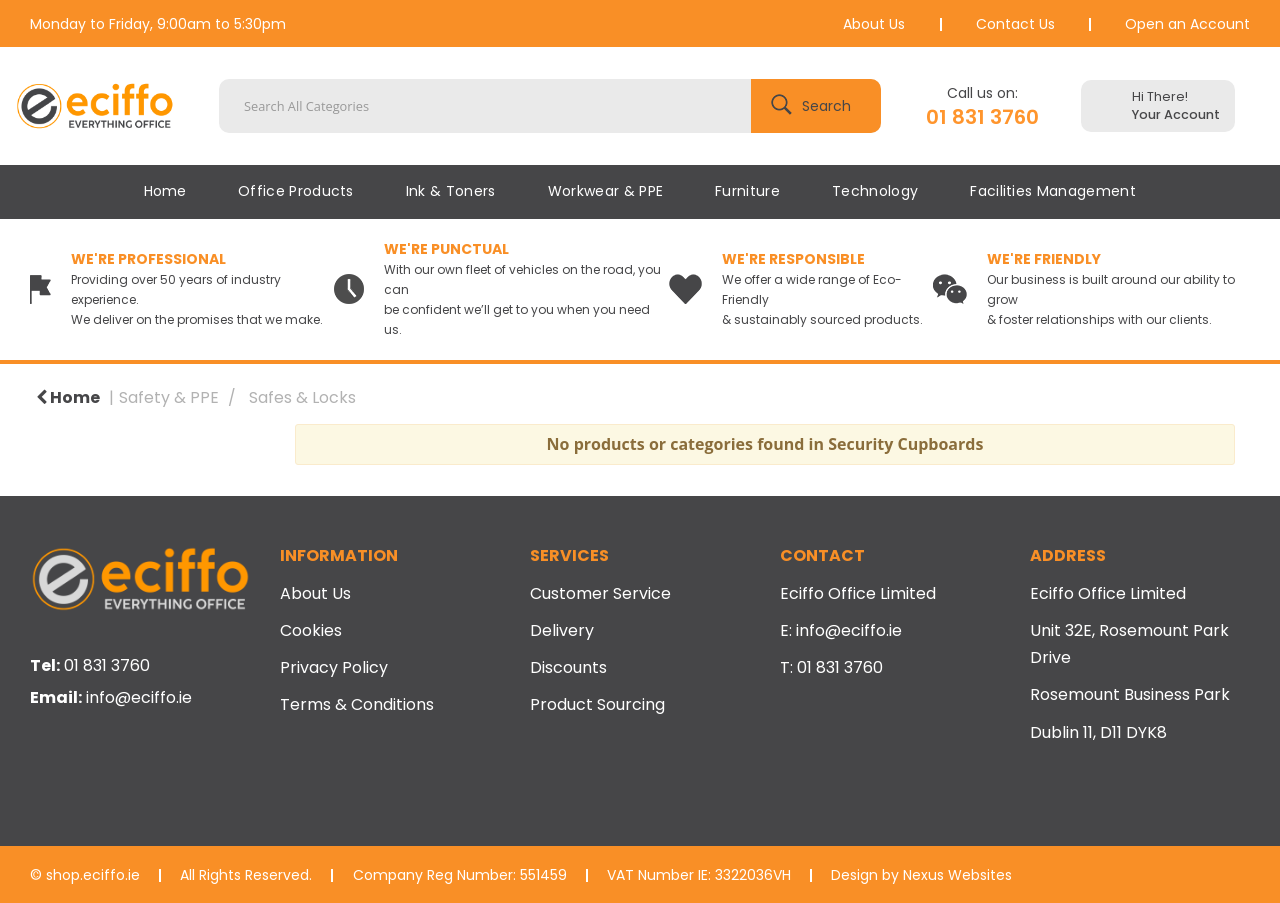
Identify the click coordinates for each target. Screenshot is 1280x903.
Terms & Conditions (357, 704)
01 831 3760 (982, 117)
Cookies (311, 630)
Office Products (296, 191)
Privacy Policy (334, 667)
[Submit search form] (816, 106)
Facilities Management (1053, 191)
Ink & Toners (451, 191)
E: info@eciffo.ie (841, 630)
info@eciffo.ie (139, 697)
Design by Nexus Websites (921, 875)
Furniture (747, 191)
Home (165, 191)
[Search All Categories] (550, 106)
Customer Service (600, 593)
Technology (875, 191)
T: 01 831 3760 (831, 667)
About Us (874, 24)
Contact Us (1015, 24)
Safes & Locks (302, 397)
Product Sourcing (597, 704)
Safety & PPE (169, 397)
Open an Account (1187, 24)
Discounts (568, 667)
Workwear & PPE (605, 191)
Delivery (562, 630)
